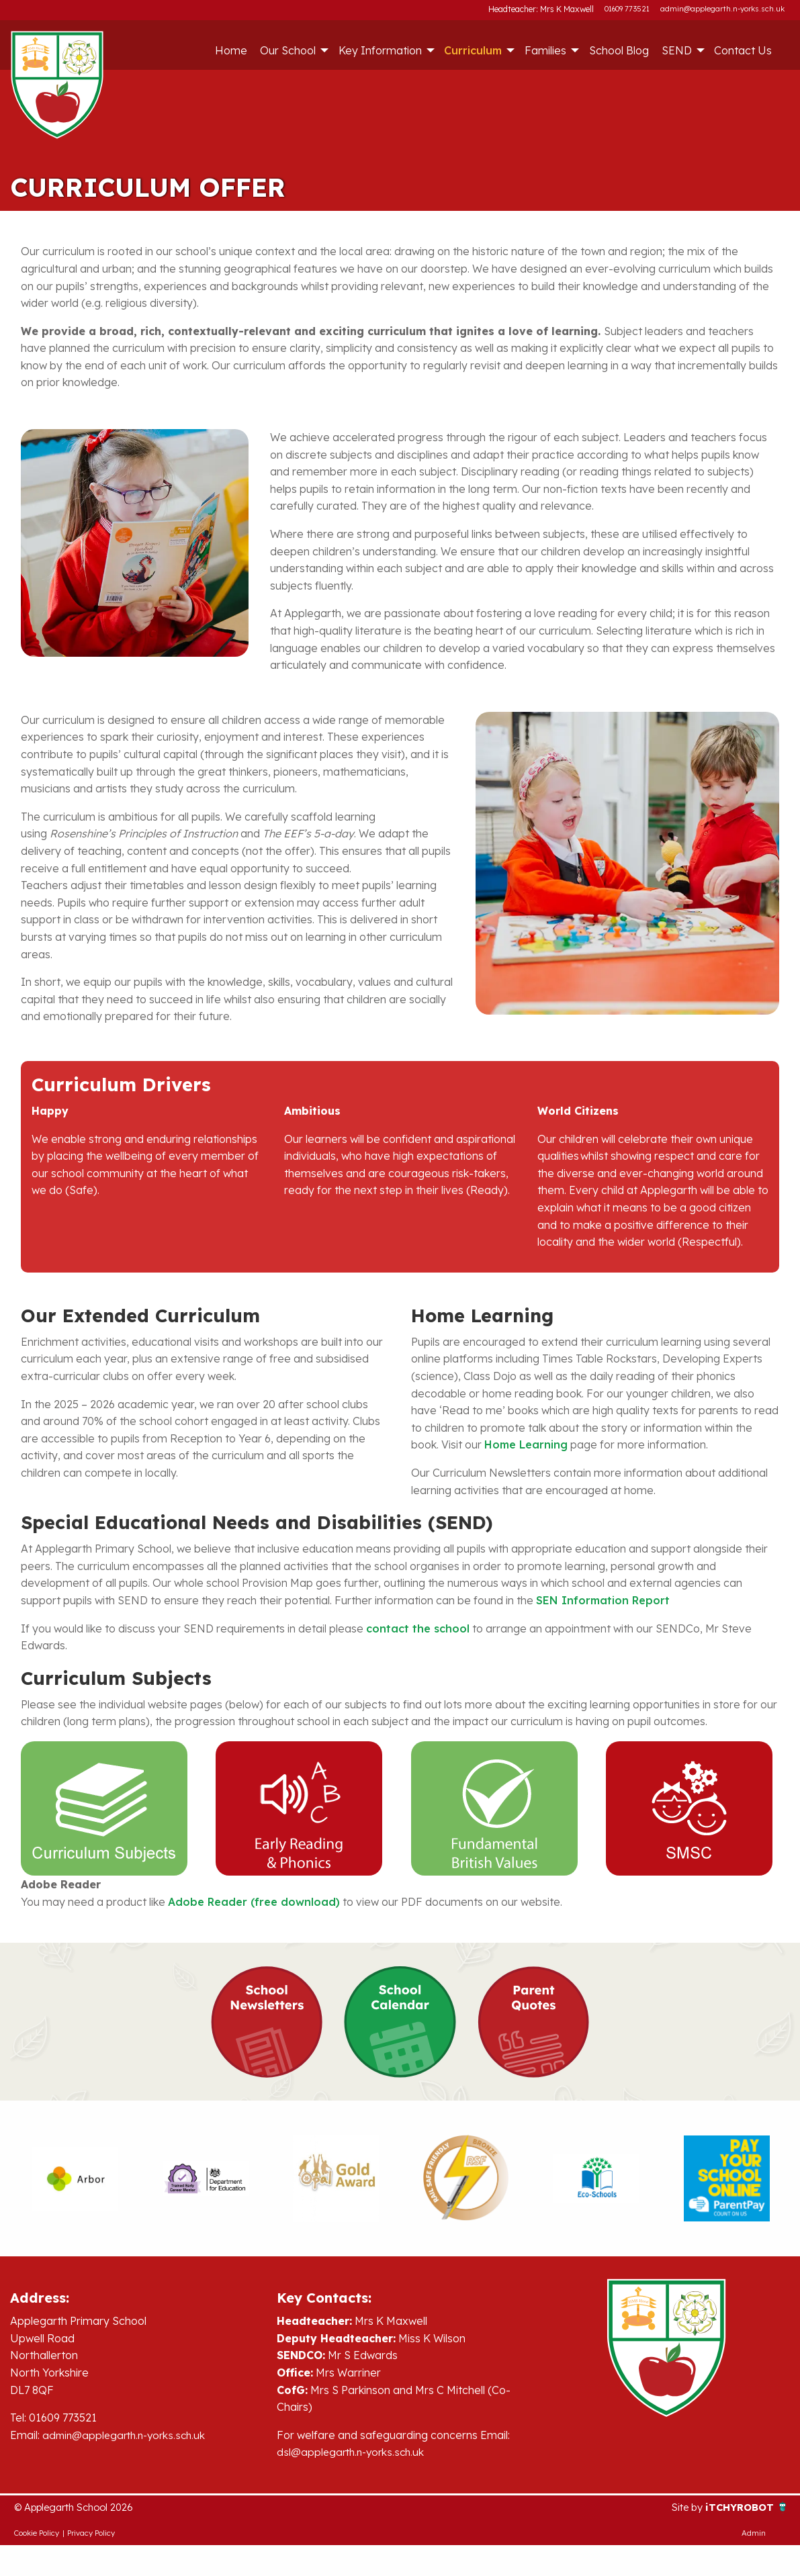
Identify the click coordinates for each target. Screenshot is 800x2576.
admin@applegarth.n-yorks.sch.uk (722, 8)
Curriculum (473, 50)
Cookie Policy (36, 2533)
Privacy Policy (91, 2533)
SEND (677, 50)
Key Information (380, 50)
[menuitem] (230, 50)
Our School (288, 50)
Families (545, 50)
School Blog (619, 50)
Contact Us (743, 50)
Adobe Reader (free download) (254, 1901)
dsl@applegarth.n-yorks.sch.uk (354, 2451)
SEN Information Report (603, 1600)
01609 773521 (627, 8)
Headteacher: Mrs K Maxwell (543, 8)
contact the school (418, 1628)
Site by (682, 2507)
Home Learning (526, 1444)
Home (231, 50)
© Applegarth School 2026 (80, 2507)
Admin (754, 2533)
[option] (75, 2178)
